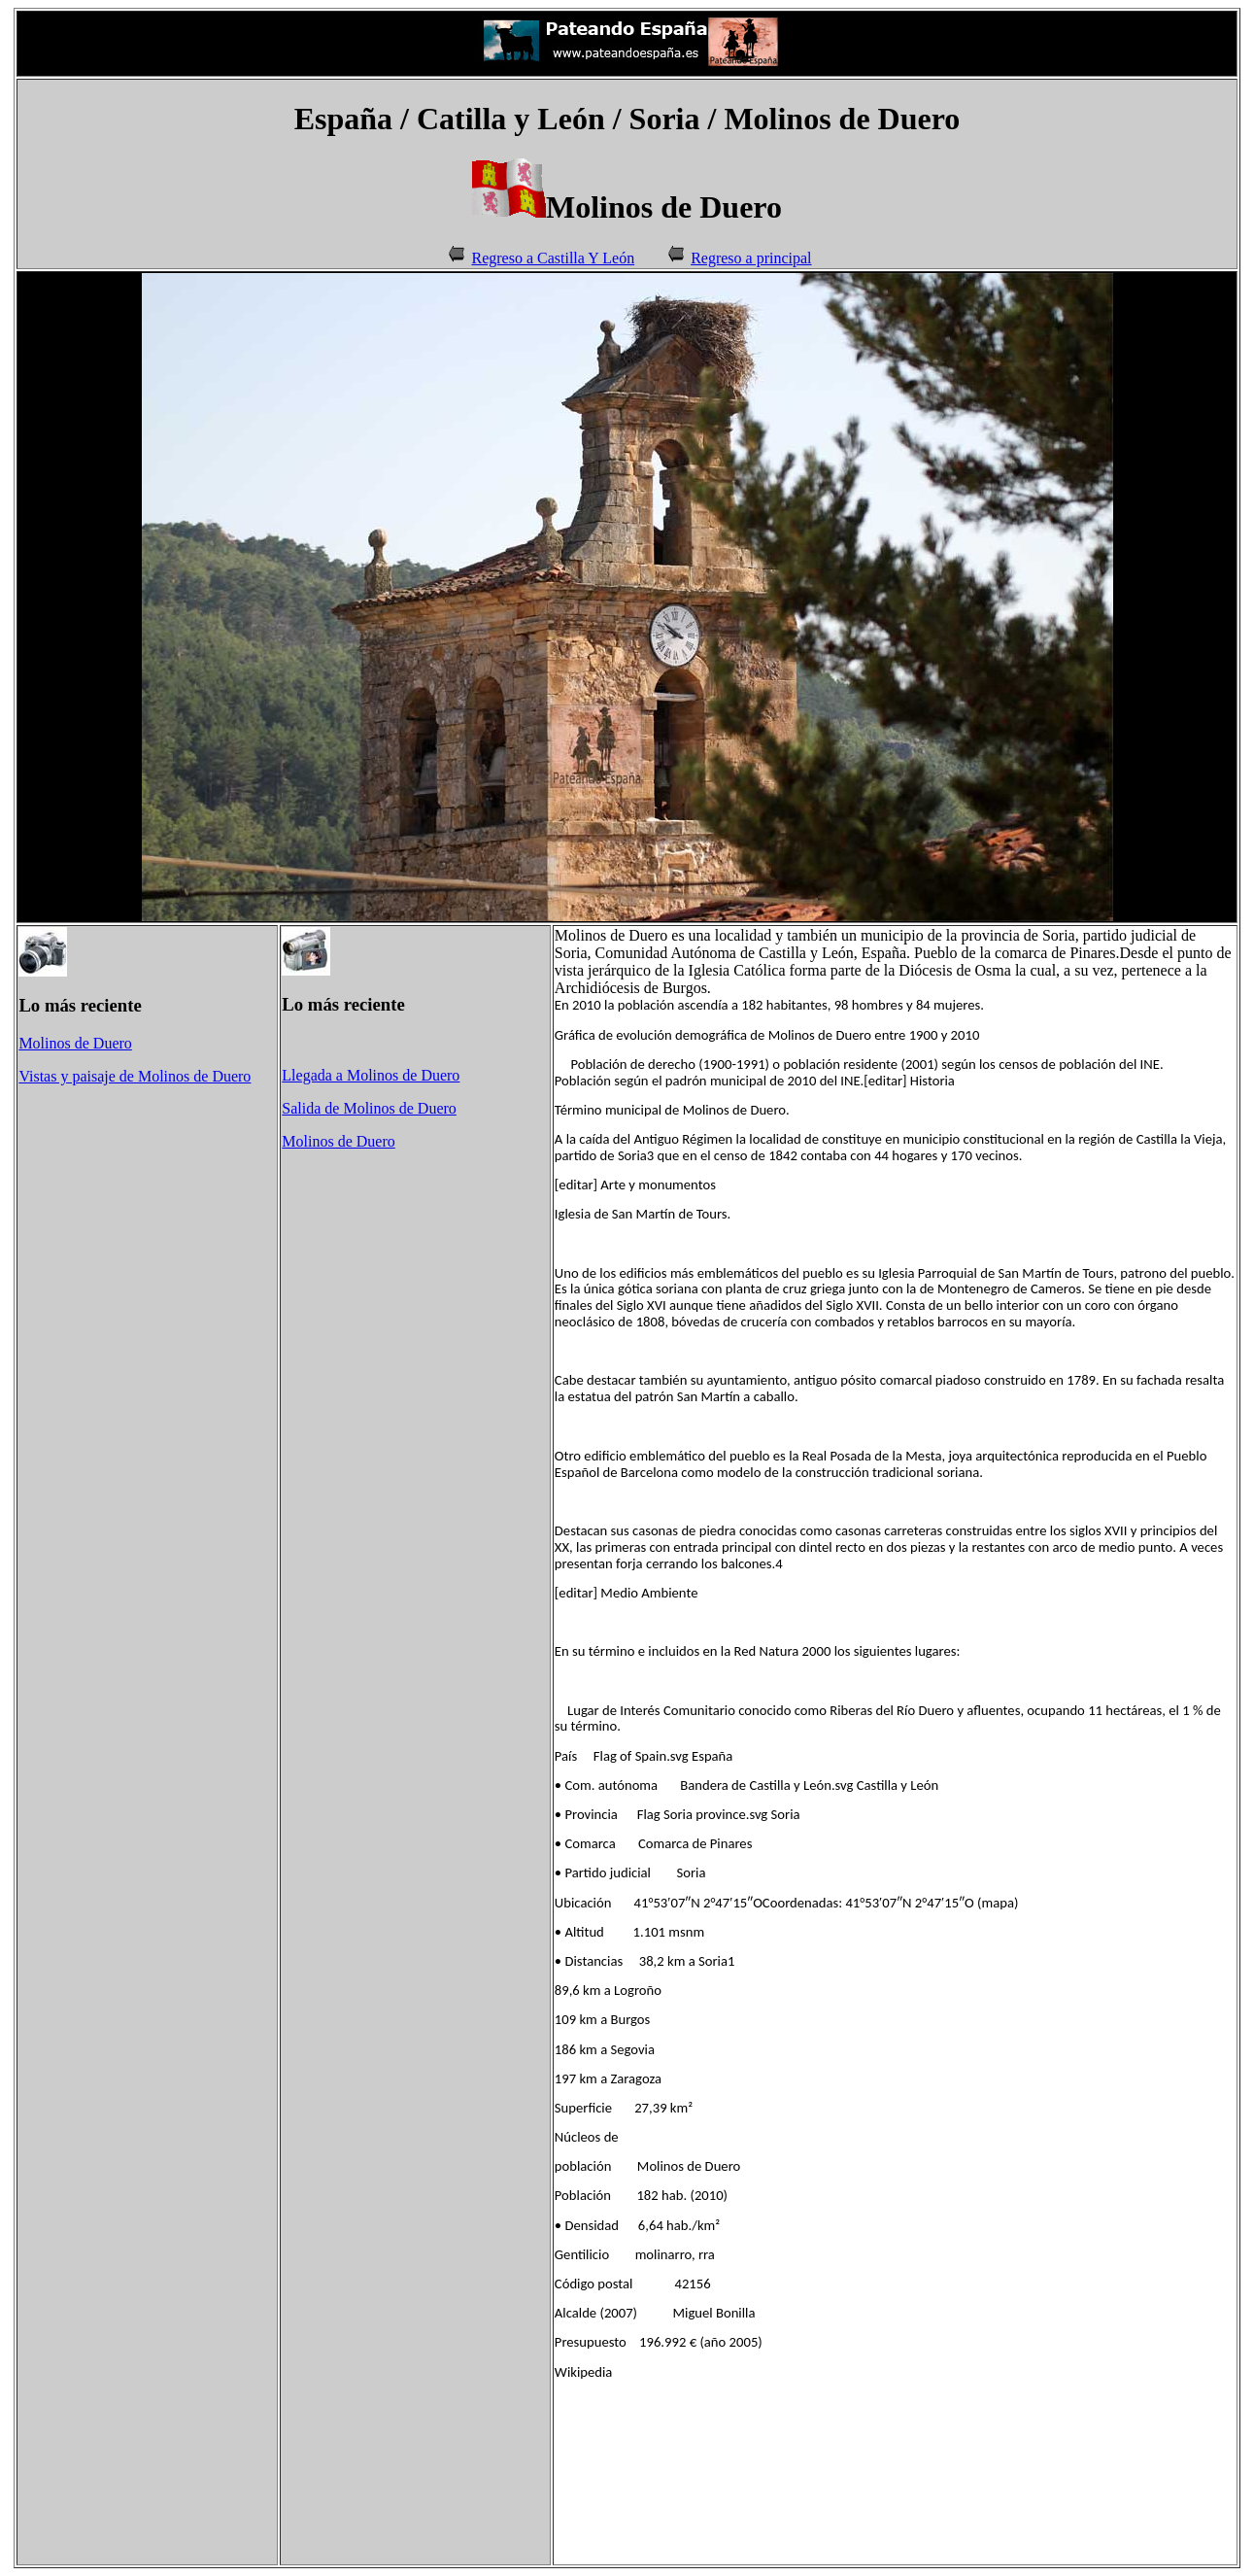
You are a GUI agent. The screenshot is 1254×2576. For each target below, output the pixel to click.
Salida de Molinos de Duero (369, 1108)
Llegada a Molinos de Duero (370, 1075)
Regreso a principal (751, 258)
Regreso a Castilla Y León (552, 258)
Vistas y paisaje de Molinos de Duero (134, 1076)
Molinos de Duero (74, 1043)
